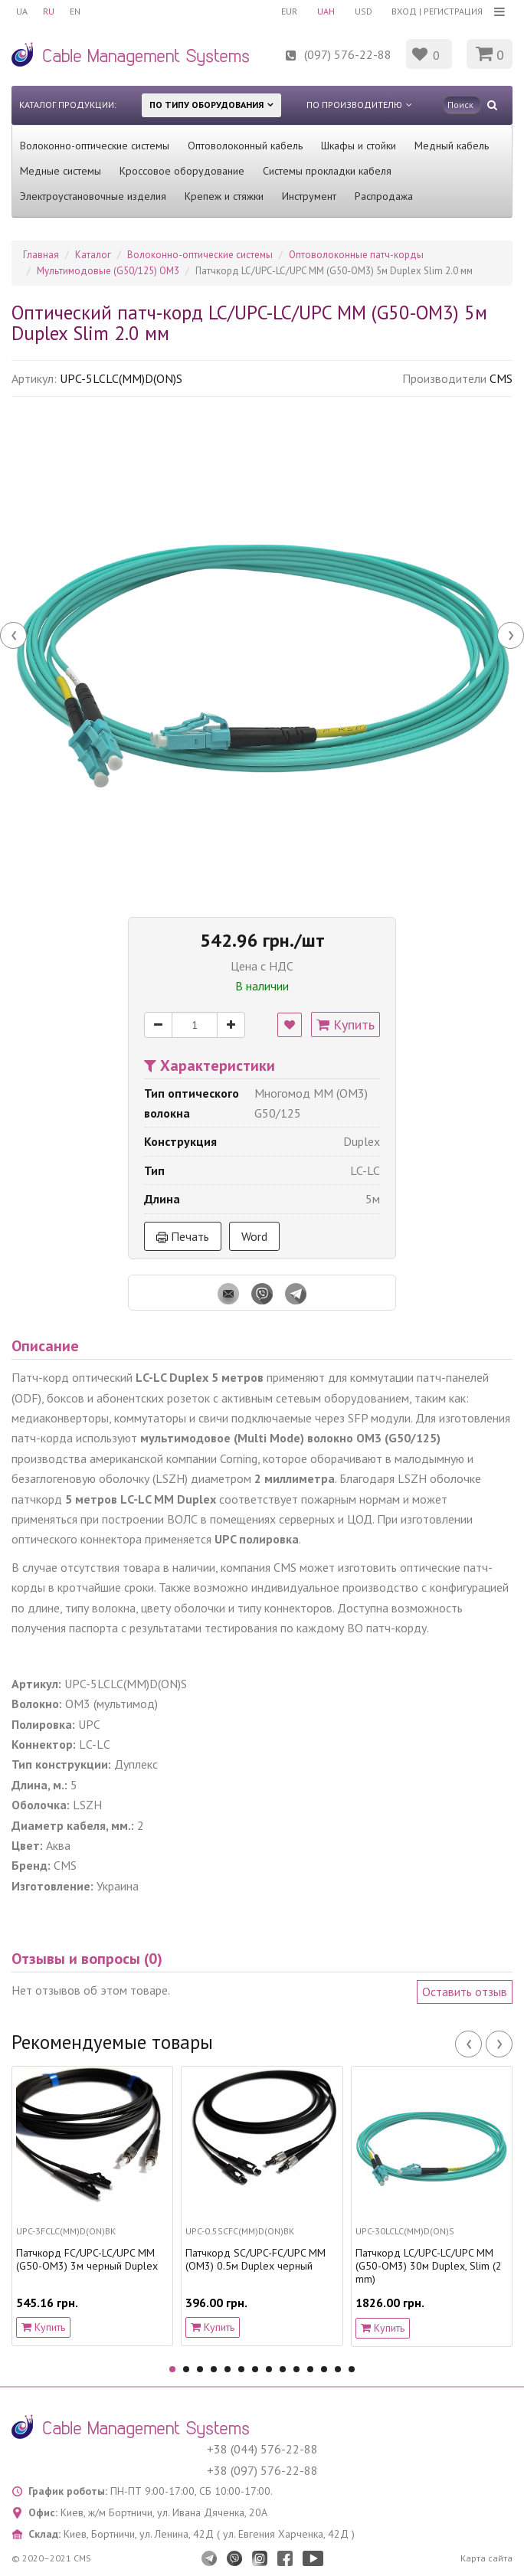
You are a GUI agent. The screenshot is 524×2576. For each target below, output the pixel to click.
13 (338, 2369)
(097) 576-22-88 (347, 54)
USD (363, 11)
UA (22, 11)
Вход (404, 11)
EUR (289, 11)
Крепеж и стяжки (224, 196)
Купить (345, 1024)
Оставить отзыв (464, 1991)
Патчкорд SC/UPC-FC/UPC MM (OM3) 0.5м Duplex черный (255, 2260)
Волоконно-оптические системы (94, 145)
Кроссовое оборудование (182, 171)
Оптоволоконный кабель (245, 145)
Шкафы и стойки (358, 145)
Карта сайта (486, 2558)
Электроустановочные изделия (93, 196)
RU (48, 11)
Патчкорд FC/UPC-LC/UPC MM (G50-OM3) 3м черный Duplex (87, 2260)
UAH (326, 11)
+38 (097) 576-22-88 (262, 2470)
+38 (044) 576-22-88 (262, 2449)
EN (75, 11)
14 (352, 2369)
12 (324, 2369)
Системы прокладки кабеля (327, 171)
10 (296, 2369)
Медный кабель (451, 145)
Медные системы (60, 171)
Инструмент (309, 196)
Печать (182, 1236)
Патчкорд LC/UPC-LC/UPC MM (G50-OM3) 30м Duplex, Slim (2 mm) (428, 2266)
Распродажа (384, 196)
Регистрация (453, 11)
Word (254, 1236)
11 (310, 2369)
